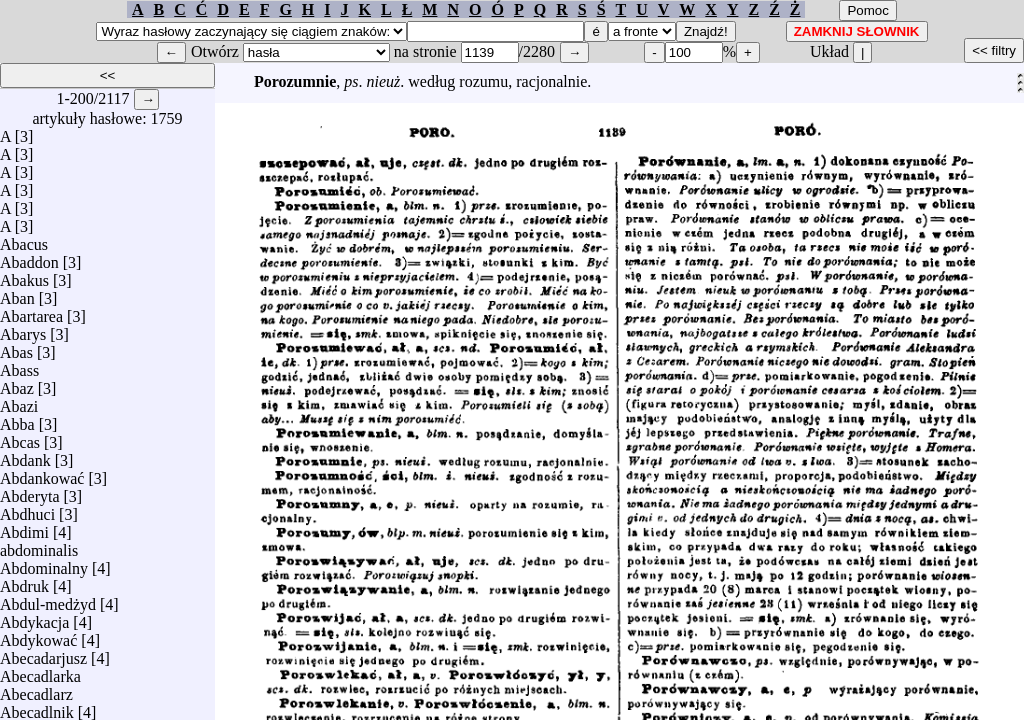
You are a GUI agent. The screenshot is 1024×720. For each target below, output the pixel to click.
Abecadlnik (37, 707)
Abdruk (24, 581)
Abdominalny (44, 563)
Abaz (17, 383)
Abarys (23, 329)
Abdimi (24, 527)
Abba (17, 419)
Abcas (20, 437)
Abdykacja (34, 617)
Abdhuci (27, 509)
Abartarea (31, 311)
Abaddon (29, 257)
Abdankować (42, 473)
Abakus (24, 275)
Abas (16, 347)
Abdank (25, 455)
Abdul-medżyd (48, 599)
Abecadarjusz (43, 653)
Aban (17, 293)
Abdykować (38, 635)
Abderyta (30, 491)
